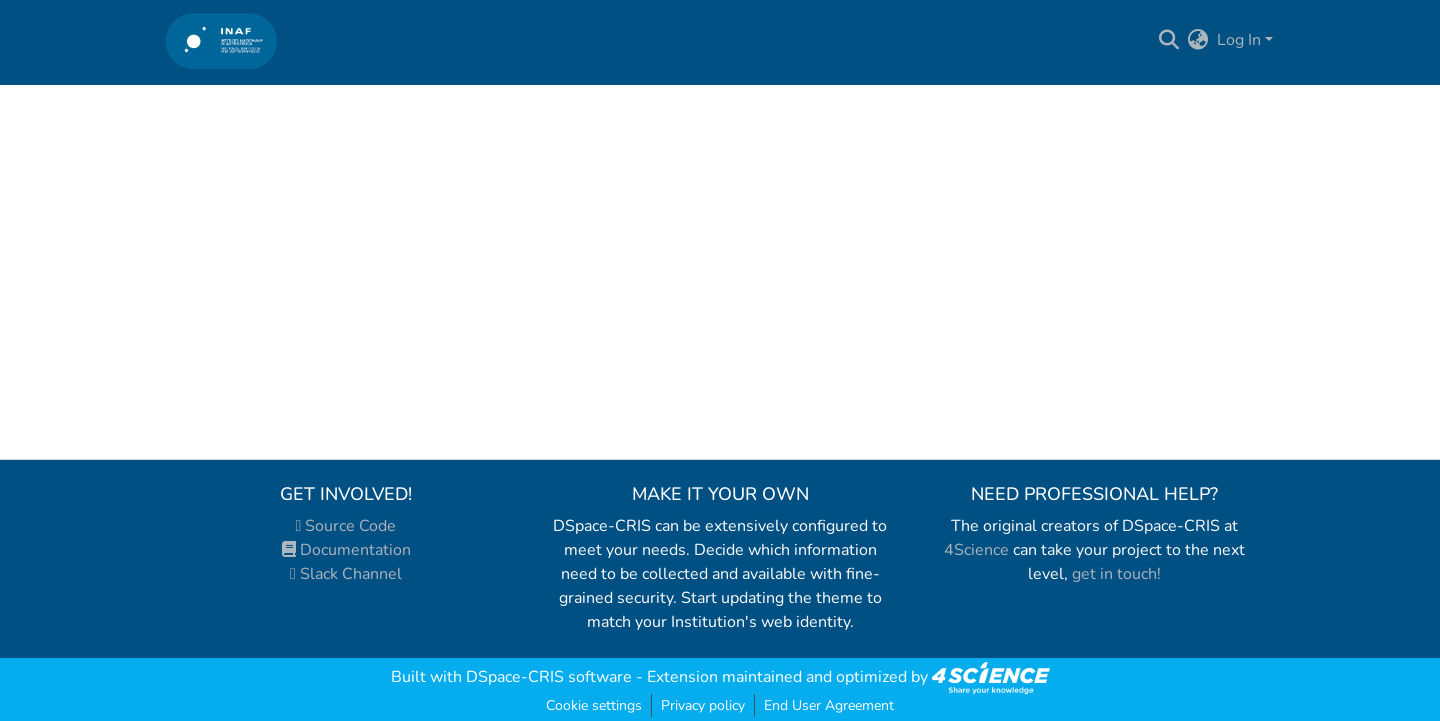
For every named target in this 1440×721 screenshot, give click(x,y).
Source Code (346, 526)
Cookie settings (594, 705)
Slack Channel (346, 574)
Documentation (346, 550)
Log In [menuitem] (1239, 40)
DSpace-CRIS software (549, 677)
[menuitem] (1198, 40)
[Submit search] (1169, 40)
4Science (976, 550)
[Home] (221, 40)
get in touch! (1116, 574)
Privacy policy (703, 705)
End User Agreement (829, 705)
